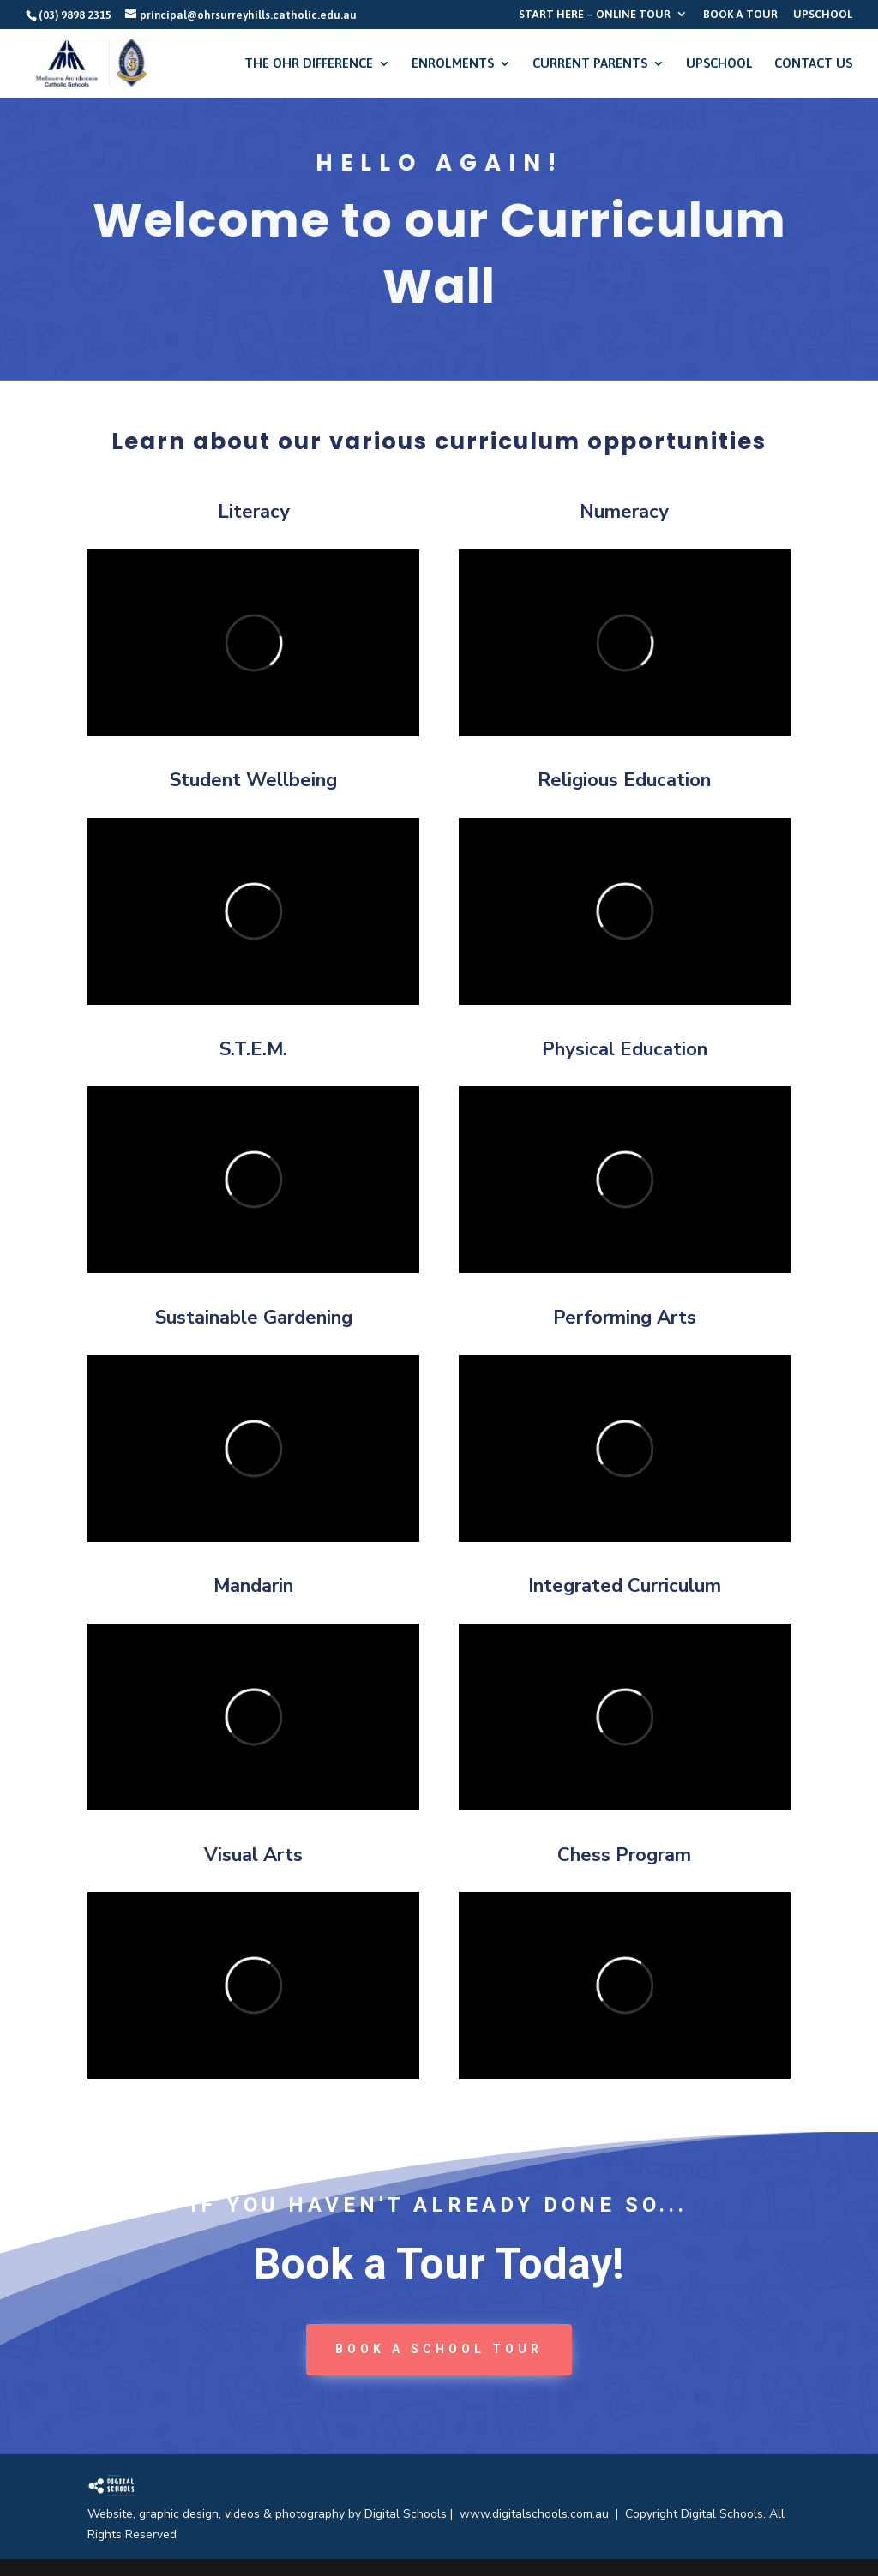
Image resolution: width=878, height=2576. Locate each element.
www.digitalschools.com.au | (542, 2514)
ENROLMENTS (453, 63)
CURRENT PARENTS (589, 63)
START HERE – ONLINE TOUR (595, 15)
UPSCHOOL (822, 15)
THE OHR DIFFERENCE (308, 63)
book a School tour (439, 2349)
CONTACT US (813, 63)
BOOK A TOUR (740, 15)
